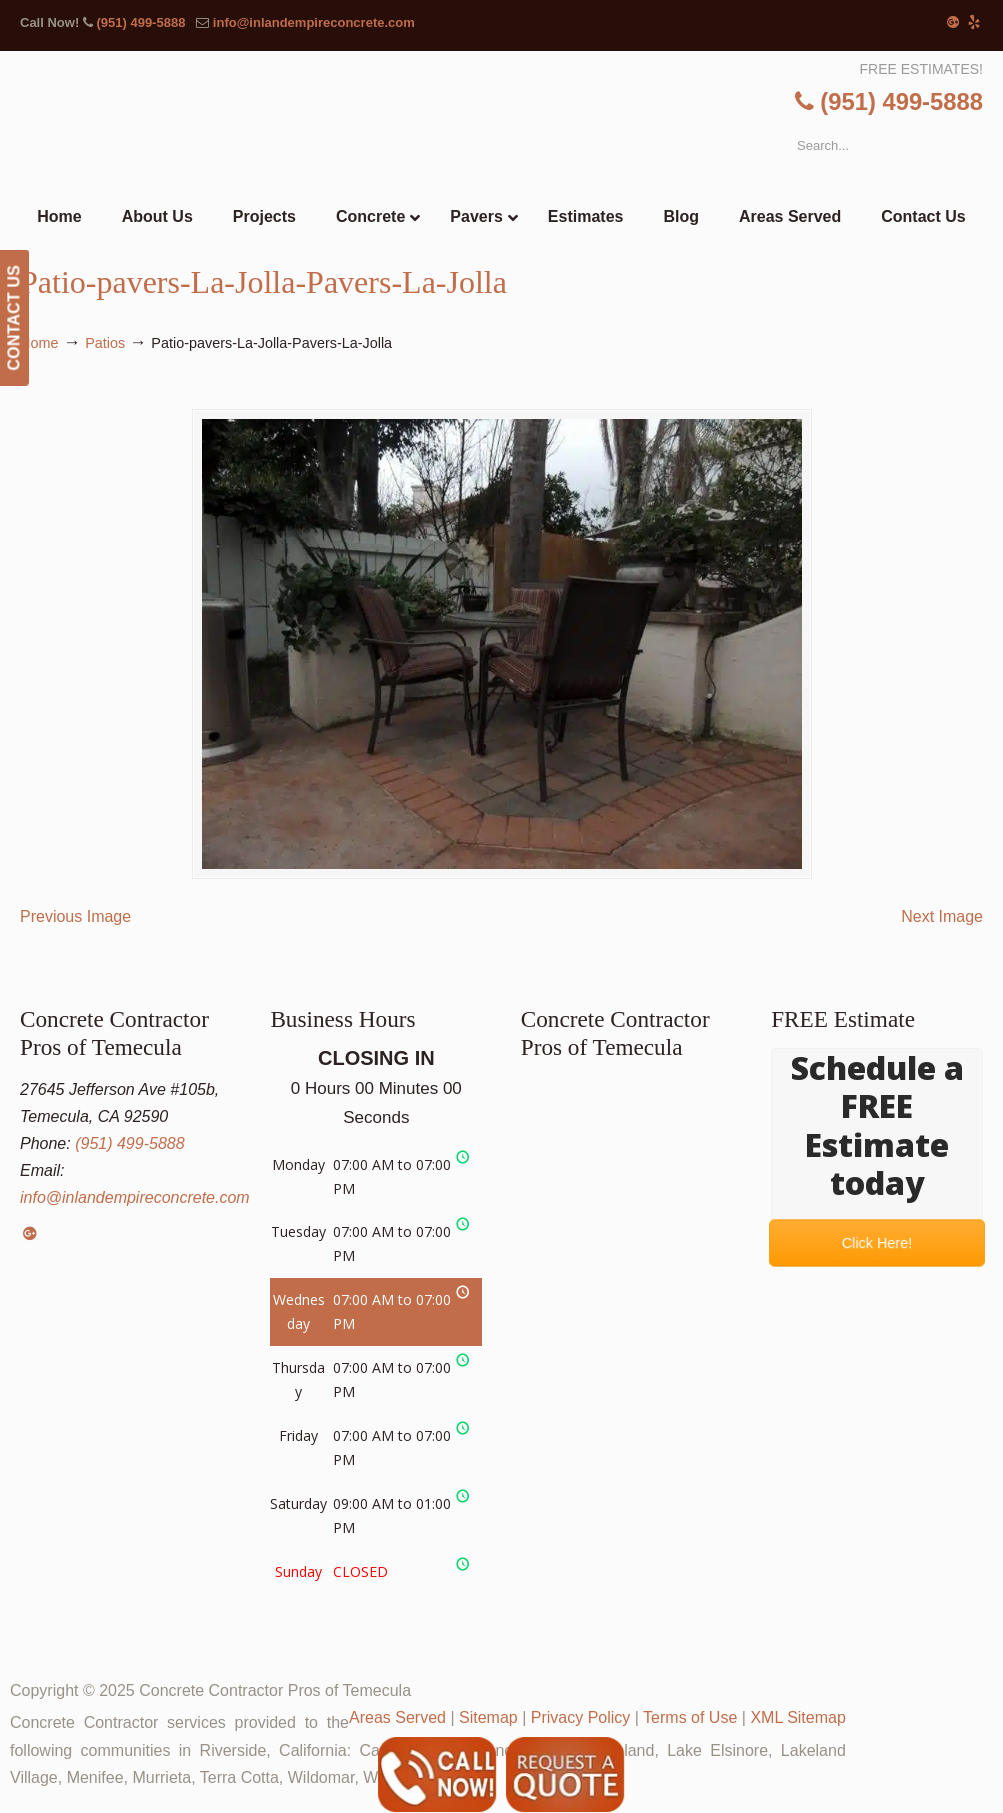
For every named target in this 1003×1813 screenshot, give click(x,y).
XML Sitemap (797, 1717)
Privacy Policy (581, 1717)
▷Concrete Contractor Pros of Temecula (543, 126)
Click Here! (877, 1243)
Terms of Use (690, 1717)
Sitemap (488, 1717)
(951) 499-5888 (140, 22)
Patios (105, 343)
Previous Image (75, 916)
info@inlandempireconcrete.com (314, 22)
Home (39, 343)
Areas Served (397, 1717)
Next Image (942, 916)
